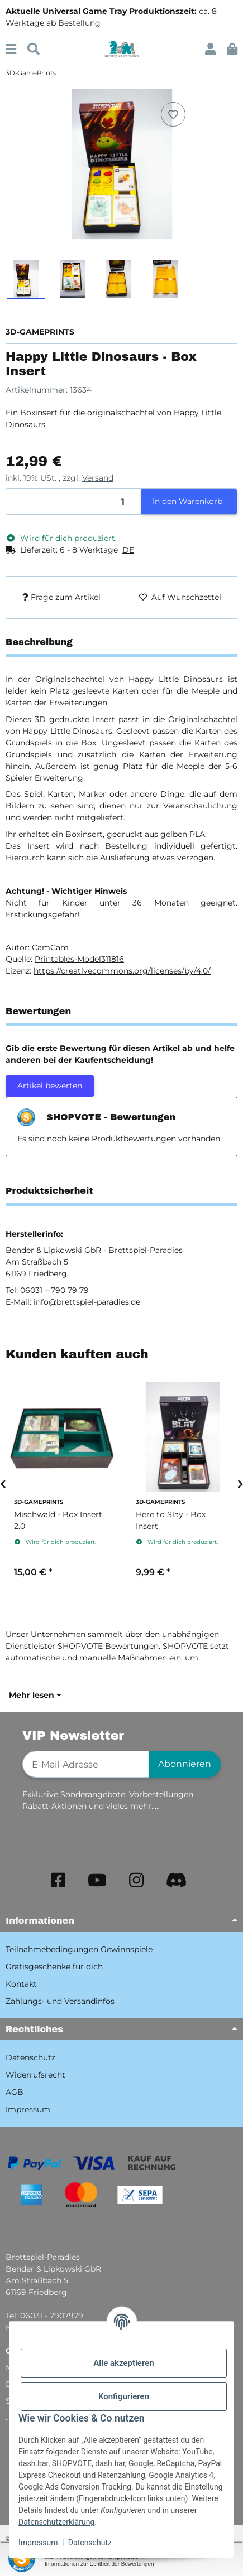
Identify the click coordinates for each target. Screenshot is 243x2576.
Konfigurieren (123, 2396)
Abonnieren (184, 1764)
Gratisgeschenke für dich (54, 1967)
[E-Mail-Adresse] (85, 1764)
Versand (97, 478)
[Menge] (73, 501)
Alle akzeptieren (123, 2363)
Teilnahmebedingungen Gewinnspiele (79, 1949)
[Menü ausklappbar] (11, 49)
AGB (14, 2092)
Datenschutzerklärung (56, 2521)
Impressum (38, 2542)
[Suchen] (33, 49)
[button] (210, 49)
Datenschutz (90, 2542)
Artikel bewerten (49, 1086)
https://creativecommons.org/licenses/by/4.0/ (122, 971)
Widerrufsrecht (35, 2075)
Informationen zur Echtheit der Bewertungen (99, 2564)
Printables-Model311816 (79, 959)
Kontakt (21, 1984)
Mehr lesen (35, 1695)
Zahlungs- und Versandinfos (60, 2001)
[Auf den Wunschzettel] (173, 114)
